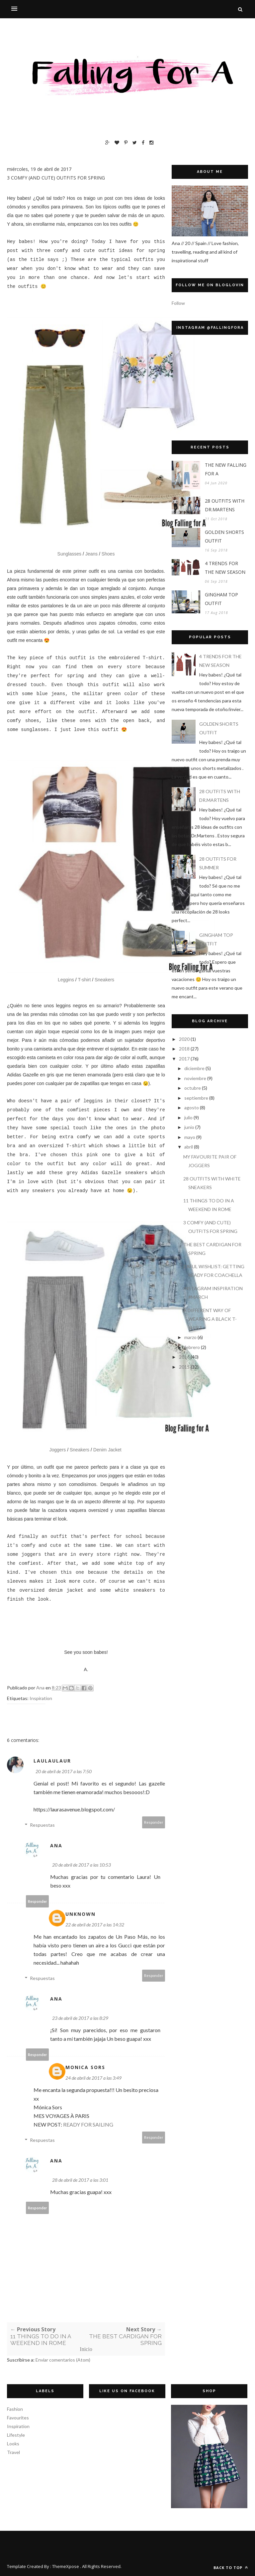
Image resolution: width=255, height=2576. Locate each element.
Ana (56, 1845)
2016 (184, 1357)
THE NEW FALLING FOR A (225, 469)
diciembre (194, 1068)
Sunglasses (70, 553)
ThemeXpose (65, 2566)
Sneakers (104, 979)
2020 (184, 1039)
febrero (192, 1347)
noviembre (195, 1078)
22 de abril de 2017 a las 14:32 (94, 1924)
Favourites (18, 2417)
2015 (184, 1367)
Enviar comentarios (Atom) (63, 2360)
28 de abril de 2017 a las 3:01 (80, 2180)
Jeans (91, 553)
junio (189, 1127)
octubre (192, 1088)
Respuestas (42, 1825)
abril (188, 1147)
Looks (13, 2443)
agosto (191, 1107)
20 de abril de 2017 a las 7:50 (64, 1771)
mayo (189, 1137)
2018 (184, 1048)
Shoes (108, 553)
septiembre (196, 1098)
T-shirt (84, 979)
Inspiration (41, 1698)
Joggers (57, 1449)
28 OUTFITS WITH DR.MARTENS (224, 505)
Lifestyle (16, 2435)
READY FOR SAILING (88, 2124)
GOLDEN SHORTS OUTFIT (224, 536)
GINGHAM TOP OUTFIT (221, 598)
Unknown (80, 1914)
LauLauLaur (52, 1761)
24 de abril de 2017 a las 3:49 (93, 2078)
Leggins (66, 979)
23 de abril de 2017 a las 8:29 (80, 2018)
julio (188, 1117)
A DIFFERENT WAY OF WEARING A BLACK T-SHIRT (210, 1318)
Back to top (230, 2567)
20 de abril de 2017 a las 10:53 (81, 1865)
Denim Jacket (107, 1449)
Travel (13, 2452)
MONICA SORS (85, 2067)
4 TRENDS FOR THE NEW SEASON (225, 567)
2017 (184, 1058)
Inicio (86, 2349)
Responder (153, 1822)
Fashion (15, 2409)
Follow (178, 303)
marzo (190, 1337)
